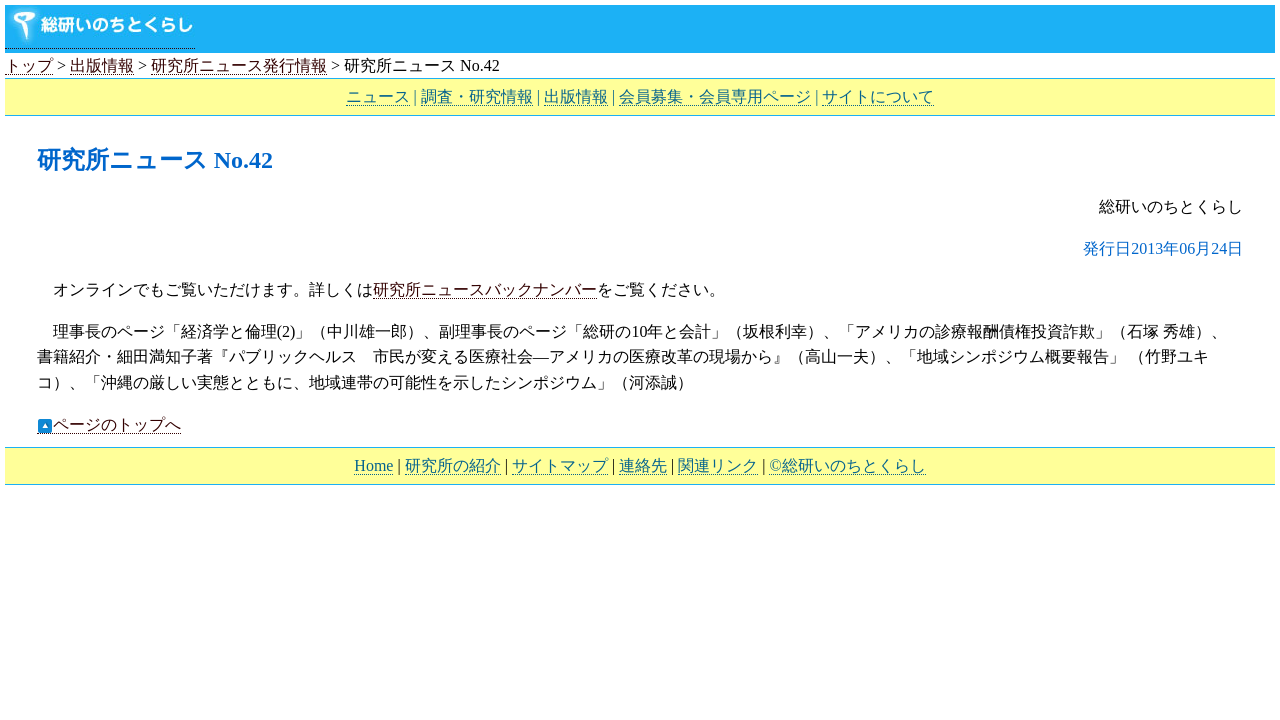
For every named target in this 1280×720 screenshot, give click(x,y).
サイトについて (878, 96)
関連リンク (718, 465)
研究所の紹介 (453, 465)
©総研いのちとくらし (847, 465)
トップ (29, 65)
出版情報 (102, 65)
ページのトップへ (109, 425)
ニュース (378, 96)
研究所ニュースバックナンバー (485, 289)
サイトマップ (560, 465)
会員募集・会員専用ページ (715, 96)
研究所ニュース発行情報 (239, 65)
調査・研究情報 (477, 96)
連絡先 (643, 465)
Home (373, 465)
